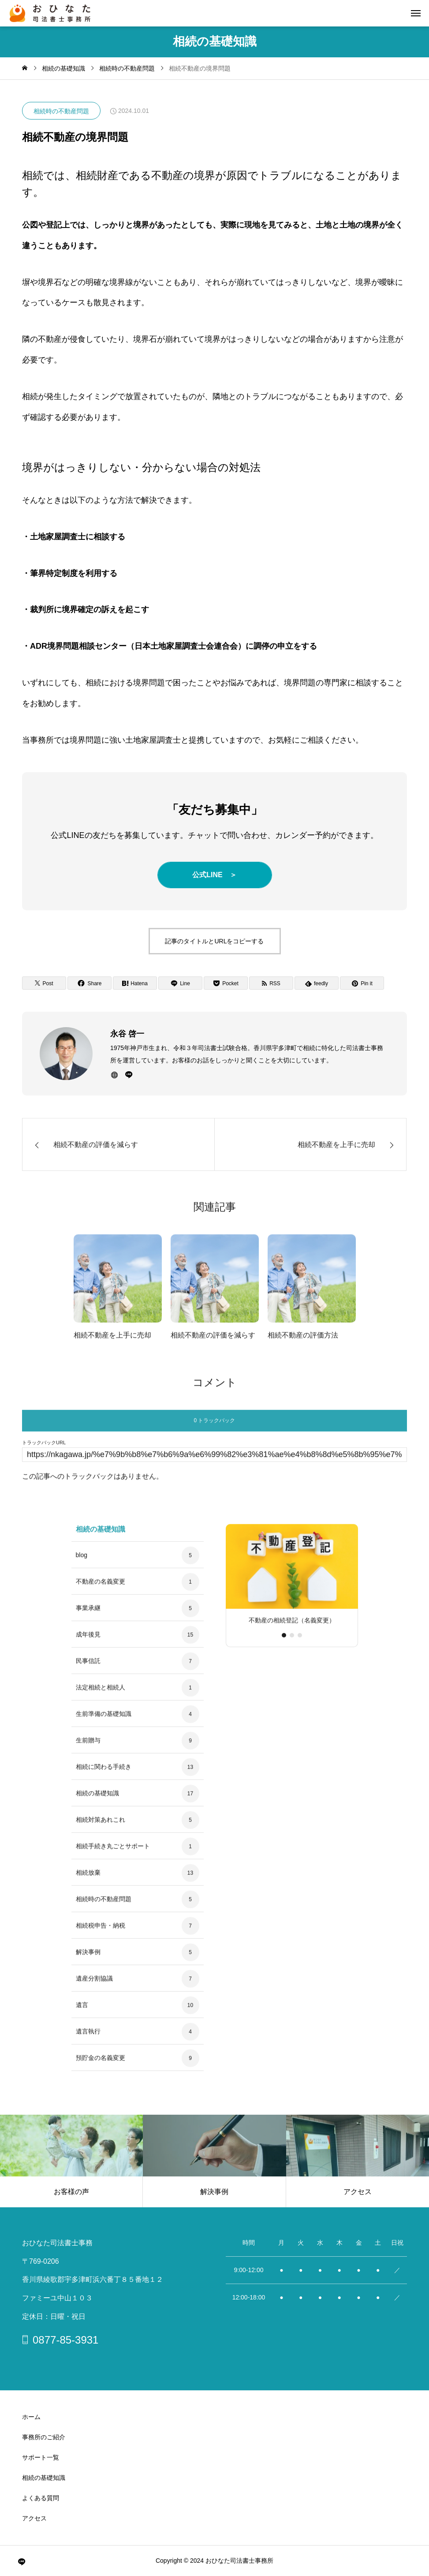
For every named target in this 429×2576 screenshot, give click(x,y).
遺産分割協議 (94, 1985)
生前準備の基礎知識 (103, 1721)
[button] (292, 1642)
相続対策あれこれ (100, 1827)
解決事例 (88, 1959)
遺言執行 (88, 2038)
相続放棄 (88, 1880)
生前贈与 (88, 1747)
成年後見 (88, 1641)
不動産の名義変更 (100, 1589)
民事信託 (88, 1668)
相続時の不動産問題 (61, 111)
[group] (292, 1585)
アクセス (34, 2518)
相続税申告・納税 (100, 1933)
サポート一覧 (40, 2457)
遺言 (82, 2012)
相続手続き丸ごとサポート (113, 1853)
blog (81, 1562)
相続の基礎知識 (97, 1800)
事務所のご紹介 (43, 2437)
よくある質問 (40, 2497)
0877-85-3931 (65, 2340)
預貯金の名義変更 (100, 2065)
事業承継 (88, 1615)
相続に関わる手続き (103, 1774)
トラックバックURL (44, 1450)
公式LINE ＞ (214, 875)
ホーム (31, 2416)
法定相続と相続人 (100, 1694)
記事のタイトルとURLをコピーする (214, 941)
